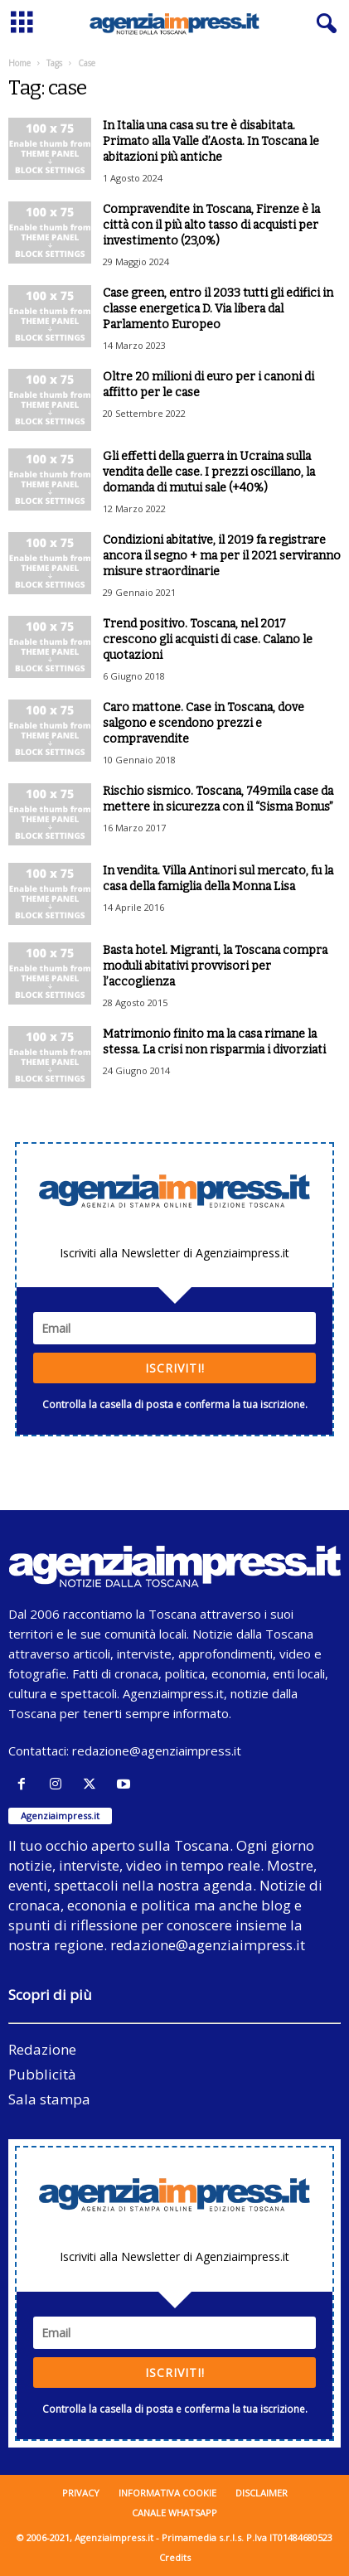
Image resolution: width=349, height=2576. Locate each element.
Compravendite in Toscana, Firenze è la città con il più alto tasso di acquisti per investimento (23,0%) (211, 225)
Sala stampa (49, 2099)
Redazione (42, 2049)
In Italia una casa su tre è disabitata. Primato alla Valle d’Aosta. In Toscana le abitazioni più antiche (211, 141)
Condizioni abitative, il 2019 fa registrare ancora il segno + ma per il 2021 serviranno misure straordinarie (222, 556)
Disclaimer (261, 2492)
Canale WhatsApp (174, 2512)
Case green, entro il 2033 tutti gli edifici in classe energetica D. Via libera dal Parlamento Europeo (218, 309)
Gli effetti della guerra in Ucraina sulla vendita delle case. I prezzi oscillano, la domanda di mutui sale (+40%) (209, 472)
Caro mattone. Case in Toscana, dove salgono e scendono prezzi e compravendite (203, 723)
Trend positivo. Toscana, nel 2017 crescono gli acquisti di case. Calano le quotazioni (208, 639)
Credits (175, 2557)
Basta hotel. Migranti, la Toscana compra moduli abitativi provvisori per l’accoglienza (215, 966)
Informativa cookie (167, 2492)
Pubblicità (42, 2074)
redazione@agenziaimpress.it (156, 1750)
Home (19, 63)
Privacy (80, 2492)
